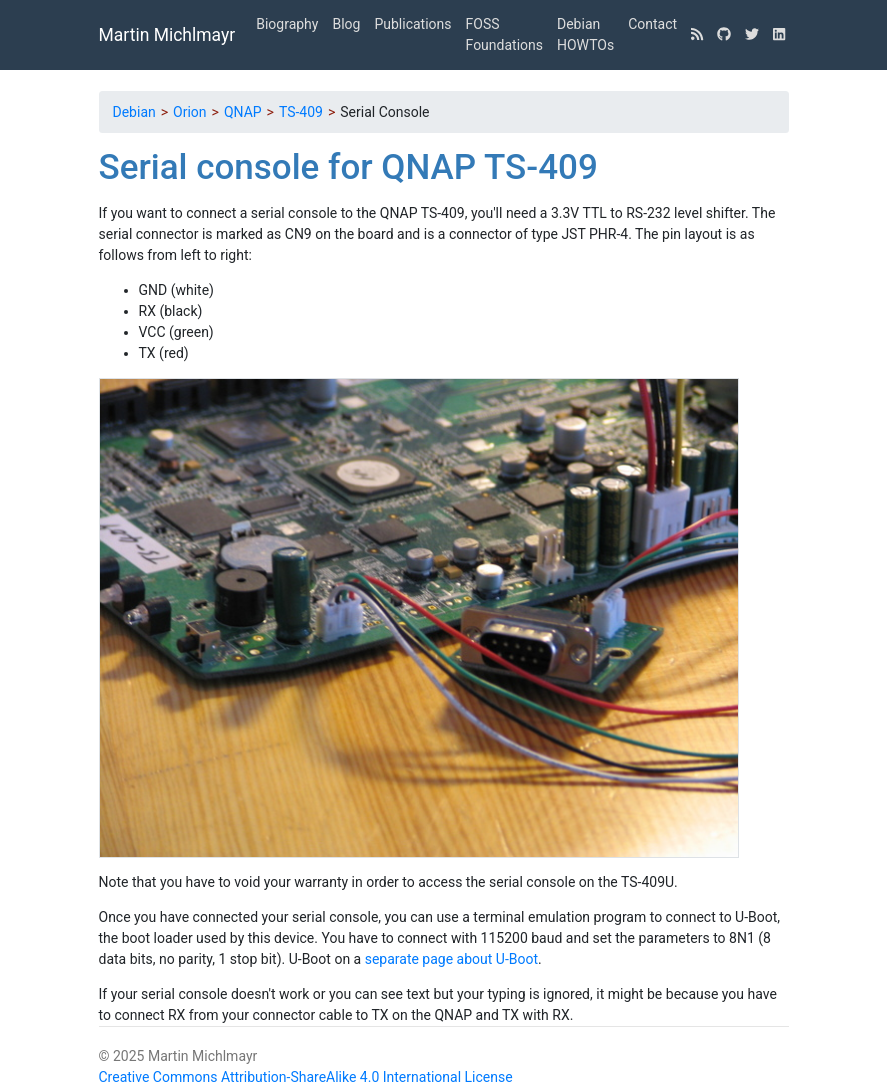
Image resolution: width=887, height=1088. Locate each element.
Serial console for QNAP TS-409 (348, 167)
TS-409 (301, 112)
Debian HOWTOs (585, 34)
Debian (134, 112)
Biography (287, 24)
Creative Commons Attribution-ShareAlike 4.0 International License (306, 1077)
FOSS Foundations (504, 34)
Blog (346, 24)
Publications (412, 24)
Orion (190, 112)
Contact (652, 24)
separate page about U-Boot (451, 959)
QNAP (243, 112)
